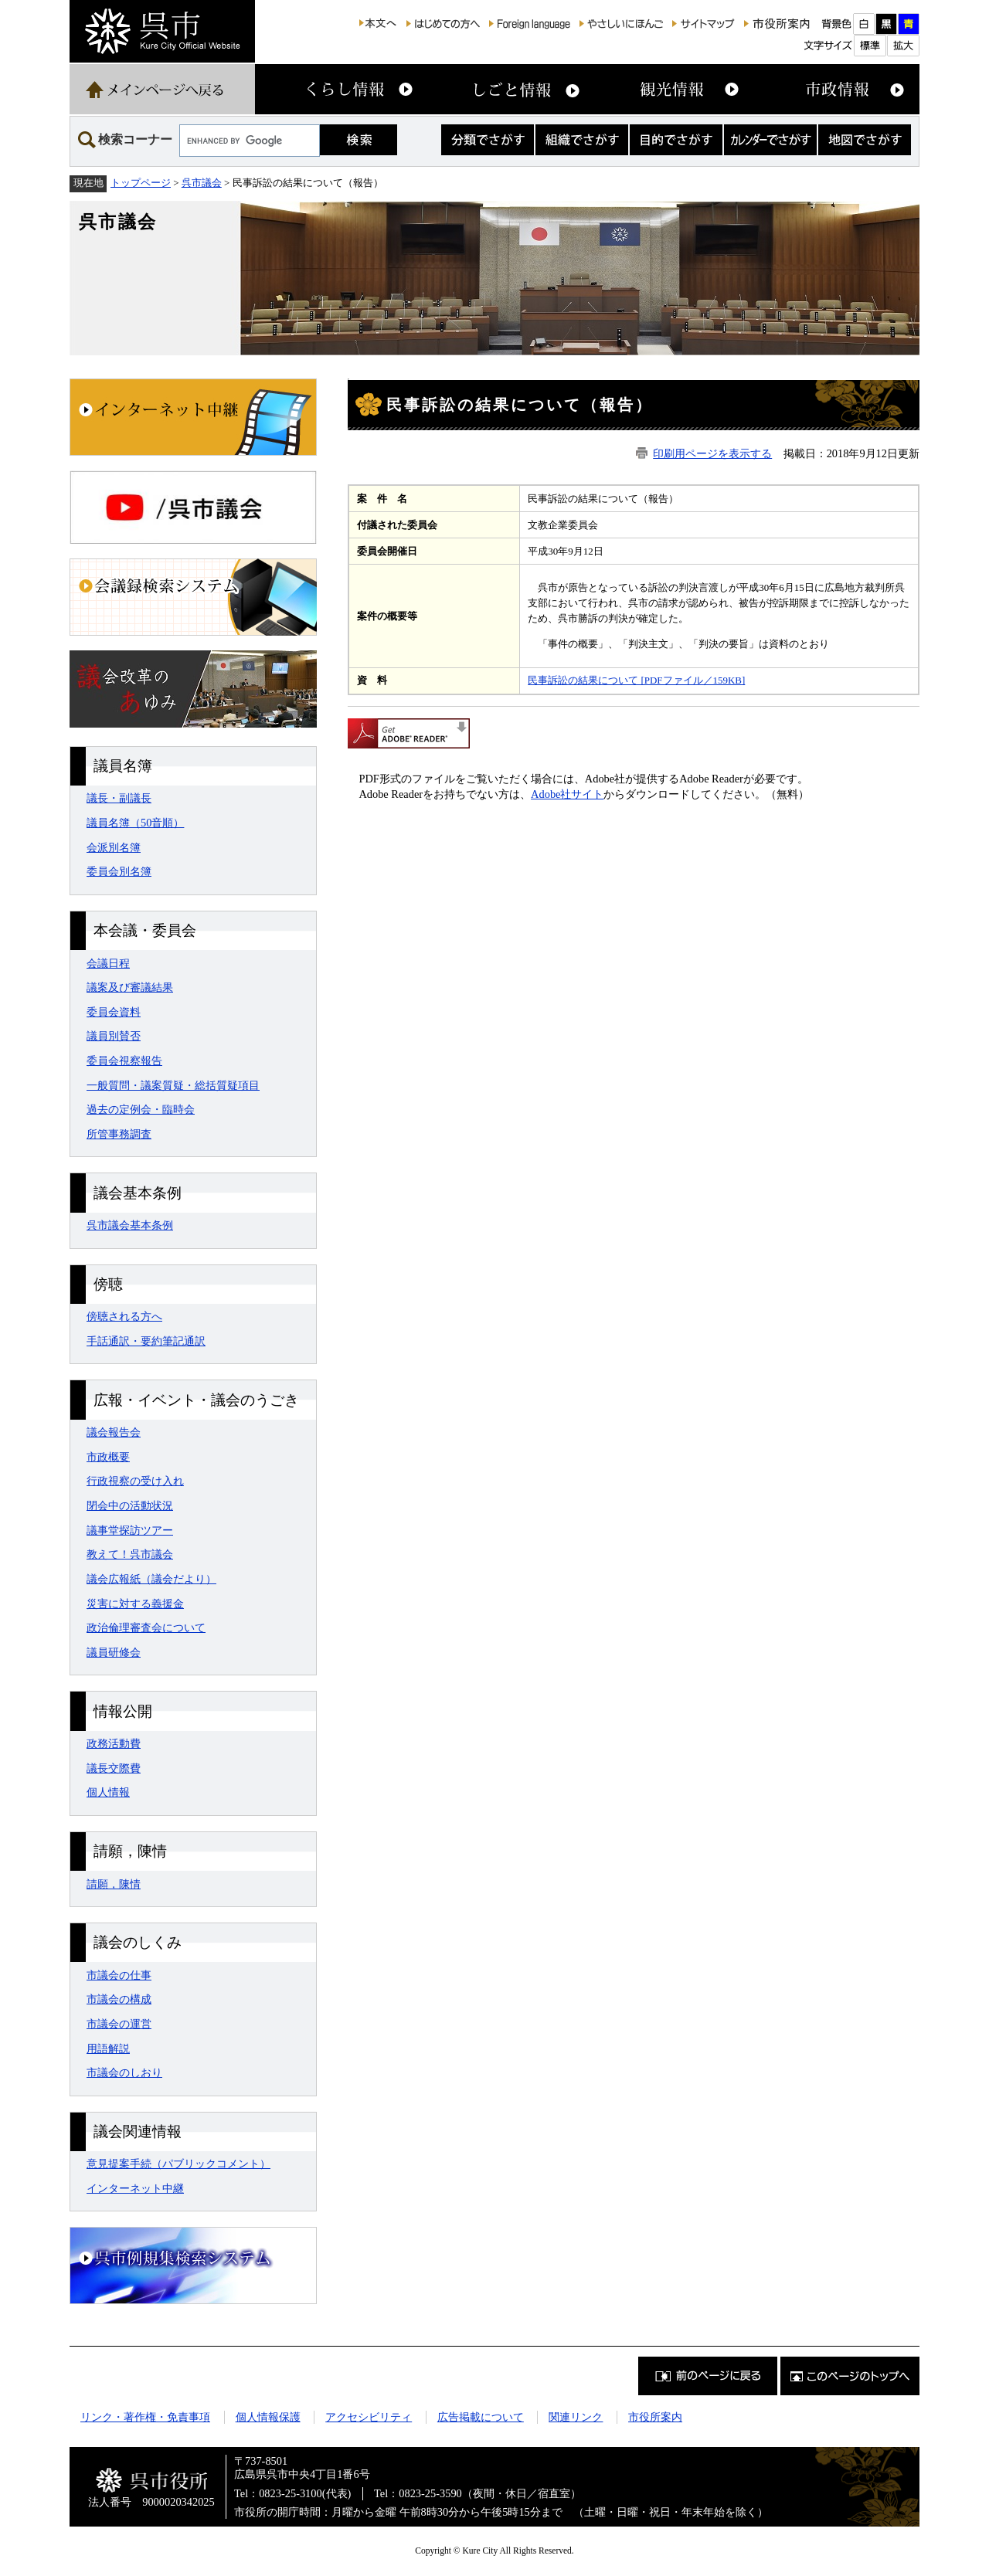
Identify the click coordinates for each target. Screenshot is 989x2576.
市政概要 (108, 1457)
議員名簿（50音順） (135, 822)
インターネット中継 (135, 2188)
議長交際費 (114, 1768)
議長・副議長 (119, 798)
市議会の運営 (119, 2024)
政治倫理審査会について (146, 1627)
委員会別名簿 (119, 871)
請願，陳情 (114, 1884)
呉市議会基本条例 (130, 1225)
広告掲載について (480, 2417)
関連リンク (576, 2417)
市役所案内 (655, 2417)
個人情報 (108, 1792)
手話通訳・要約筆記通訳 (146, 1341)
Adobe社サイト (567, 794)
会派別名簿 (114, 847)
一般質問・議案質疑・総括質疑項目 (173, 1085)
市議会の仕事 (119, 1975)
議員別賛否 (114, 1036)
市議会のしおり (124, 2072)
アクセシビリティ (368, 2417)
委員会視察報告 (124, 1060)
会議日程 (108, 963)
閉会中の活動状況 (130, 1505)
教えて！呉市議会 (130, 1554)
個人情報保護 (268, 2417)
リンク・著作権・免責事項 (145, 2417)
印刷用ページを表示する (712, 453)
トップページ (140, 182)
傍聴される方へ (124, 1316)
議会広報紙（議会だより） (151, 1579)
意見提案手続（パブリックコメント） (178, 2163)
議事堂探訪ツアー (130, 1530)
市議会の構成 (119, 1999)
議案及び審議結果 (130, 987)
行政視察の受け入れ (135, 1481)
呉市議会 (202, 182)
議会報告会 (114, 1432)
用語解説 (108, 2048)
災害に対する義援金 (135, 1603)
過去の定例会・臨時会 (141, 1109)
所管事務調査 (119, 1134)
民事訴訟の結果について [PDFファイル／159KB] (636, 680)
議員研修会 (114, 1652)
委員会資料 (114, 1012)
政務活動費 (114, 1743)
